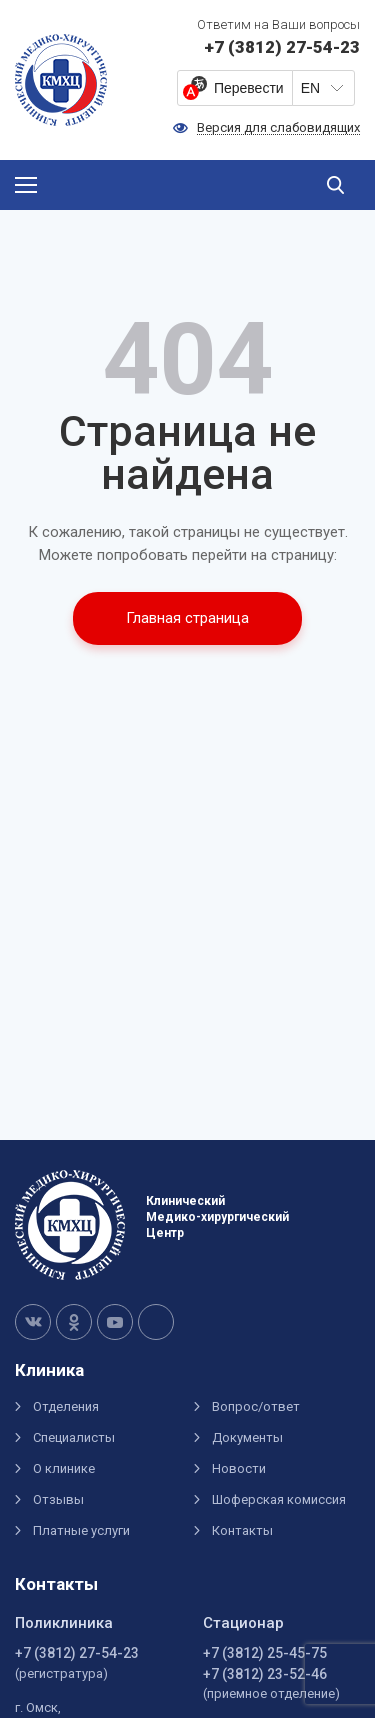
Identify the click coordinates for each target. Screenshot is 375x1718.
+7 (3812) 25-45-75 (265, 1653)
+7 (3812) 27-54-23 (77, 1653)
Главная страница (187, 618)
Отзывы (58, 1499)
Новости (239, 1468)
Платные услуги (81, 1530)
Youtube (115, 1322)
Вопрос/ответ (256, 1406)
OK (74, 1322)
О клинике (64, 1468)
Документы (247, 1437)
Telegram (156, 1322)
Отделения (66, 1406)
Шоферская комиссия (279, 1499)
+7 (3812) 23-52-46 (265, 1674)
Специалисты (74, 1437)
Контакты (242, 1530)
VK (33, 1322)
